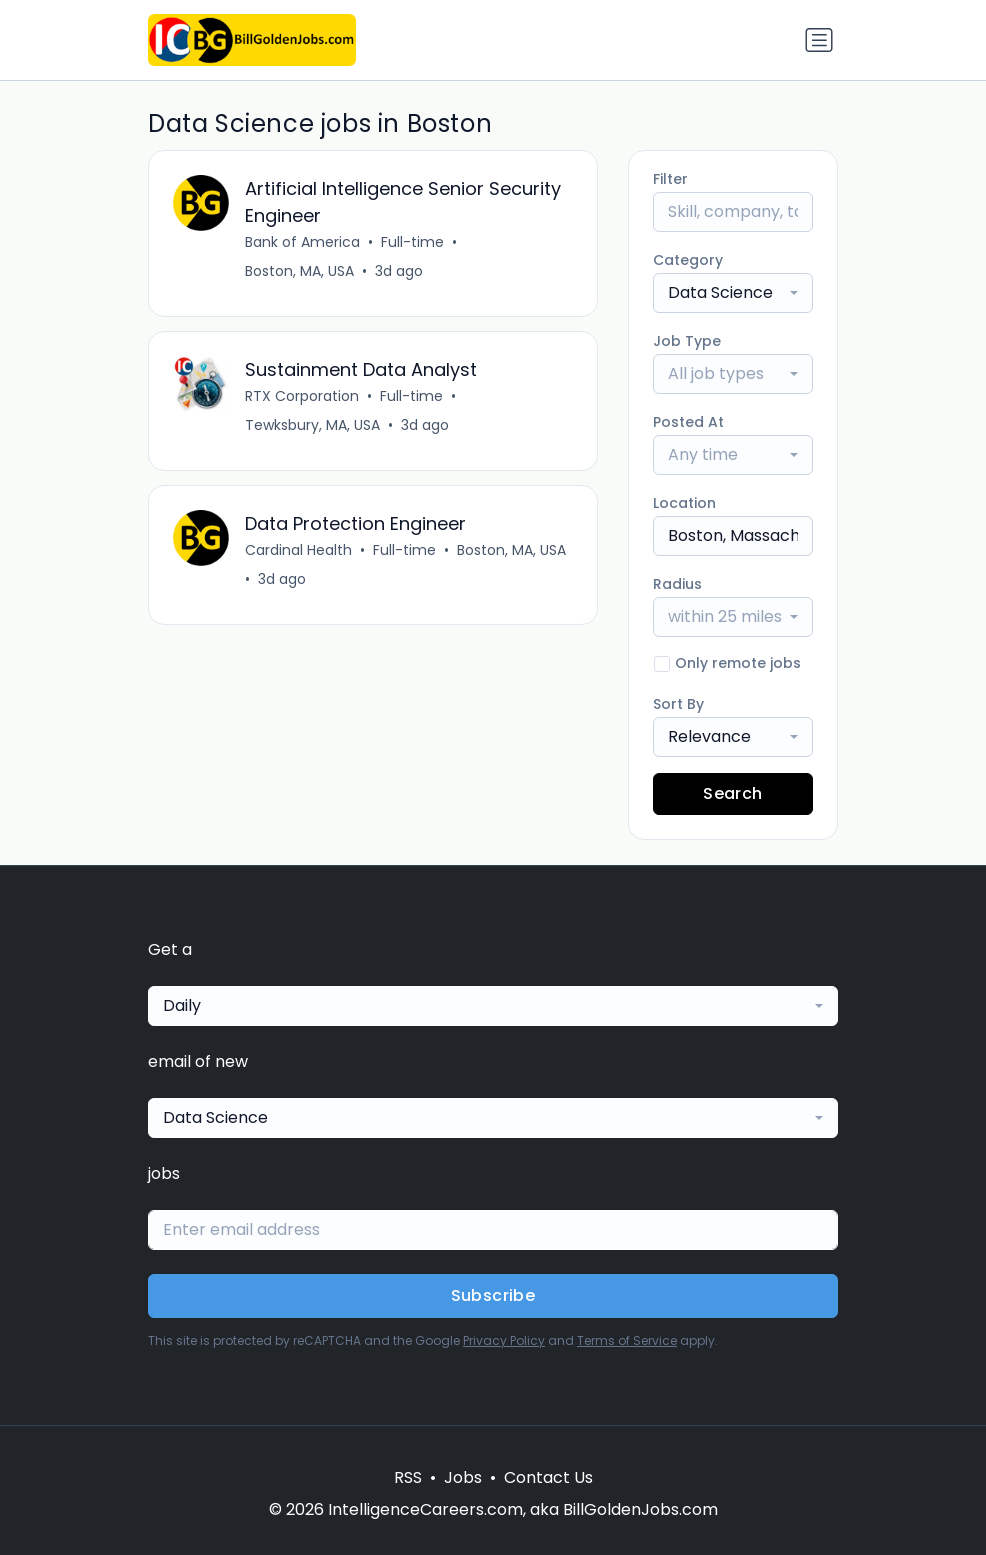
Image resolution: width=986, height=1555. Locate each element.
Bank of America (302, 242)
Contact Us (548, 1477)
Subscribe (493, 1295)
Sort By (678, 704)
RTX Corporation (302, 396)
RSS (408, 1477)
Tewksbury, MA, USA (312, 425)
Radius (677, 584)
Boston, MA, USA (299, 271)
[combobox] (733, 293)
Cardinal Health (298, 550)
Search (732, 793)
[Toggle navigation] (819, 40)
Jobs (463, 1477)
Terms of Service (627, 1340)
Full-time (412, 242)
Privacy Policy (504, 1340)
